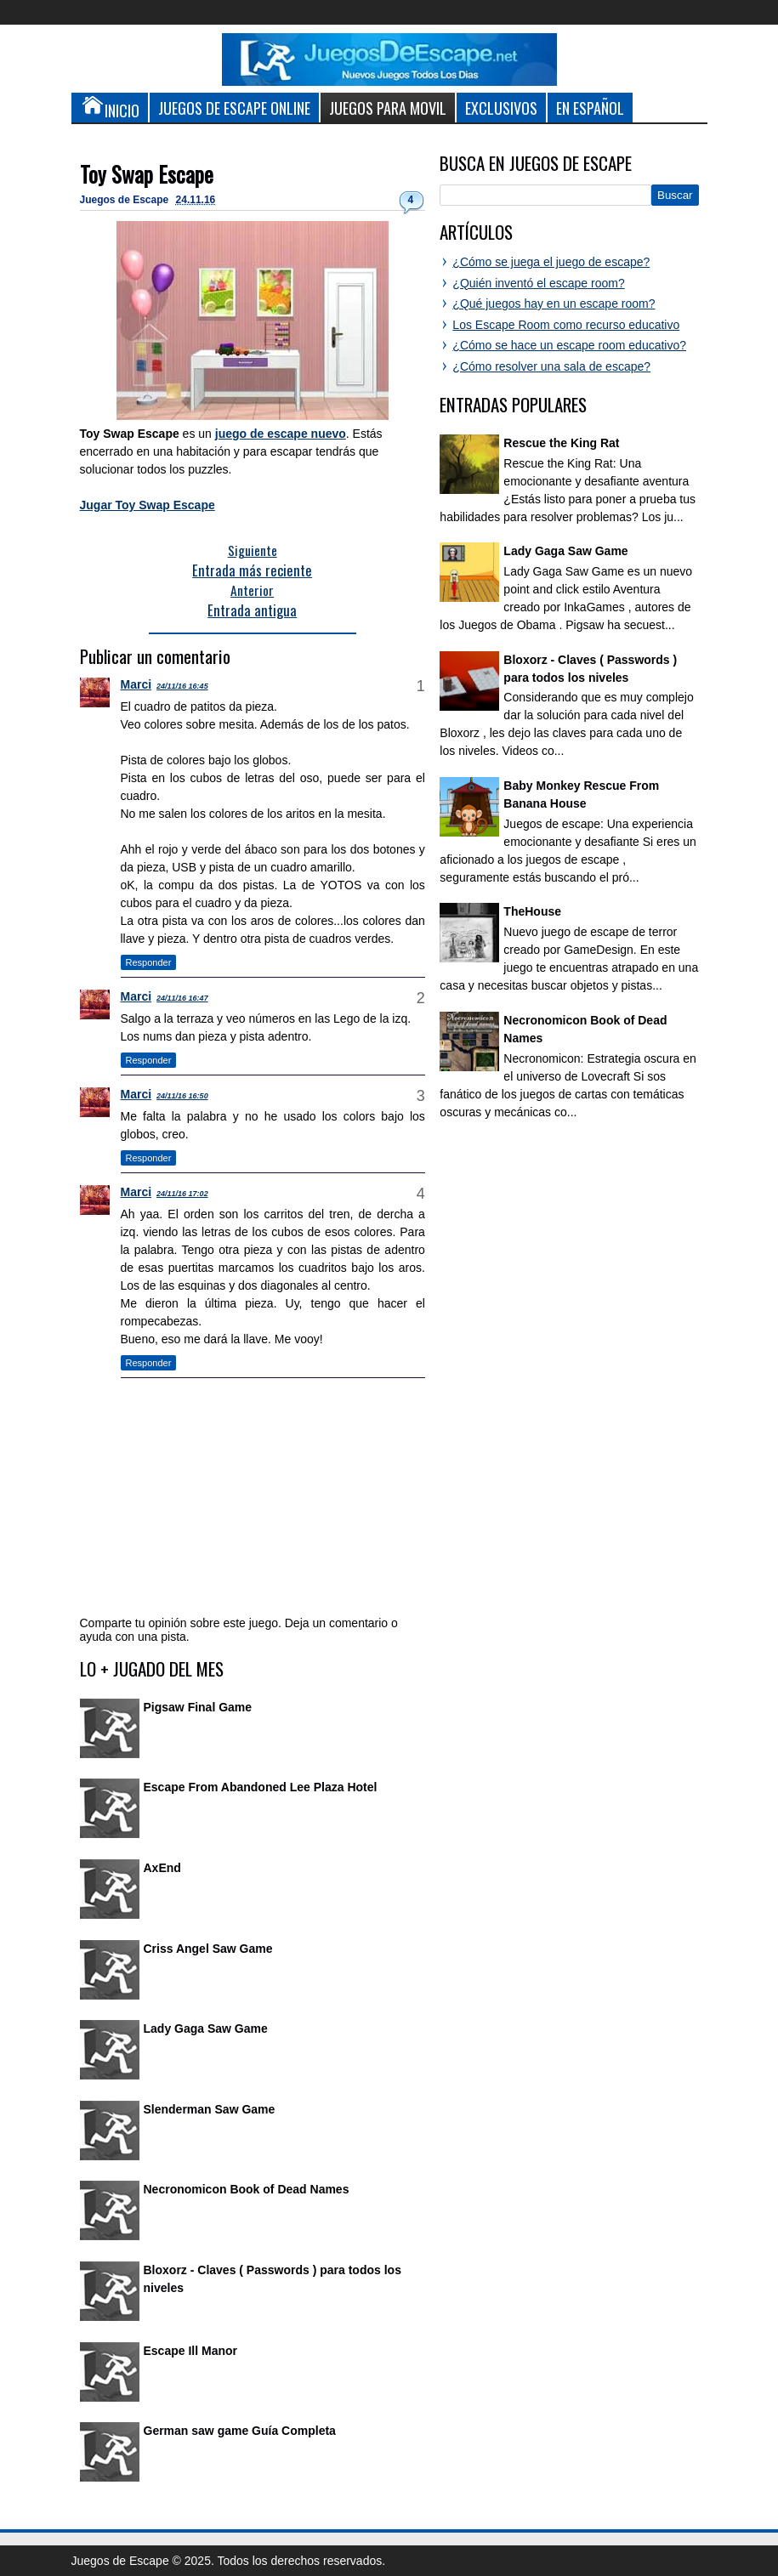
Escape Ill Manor (190, 2351)
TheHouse (532, 911)
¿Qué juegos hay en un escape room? (553, 303)
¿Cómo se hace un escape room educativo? (569, 345)
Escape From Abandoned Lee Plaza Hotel (261, 1787)
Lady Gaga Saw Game (206, 2028)
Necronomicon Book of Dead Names (246, 2189)
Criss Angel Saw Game (208, 1948)
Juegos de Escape (126, 200)
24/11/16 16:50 (182, 1096)
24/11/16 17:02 (182, 1193)
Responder (149, 962)
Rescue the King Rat (561, 443)
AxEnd (162, 1868)
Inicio (109, 107)
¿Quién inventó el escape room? (538, 283)
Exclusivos (501, 107)
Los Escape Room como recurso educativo (565, 325)
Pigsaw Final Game (198, 1707)
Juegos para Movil (387, 107)
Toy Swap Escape (146, 174)
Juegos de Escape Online (234, 107)
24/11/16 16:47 (182, 998)
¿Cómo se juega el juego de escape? (551, 262)
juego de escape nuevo (280, 433)
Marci (136, 684)
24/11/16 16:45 (182, 686)
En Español (590, 107)
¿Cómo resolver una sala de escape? (551, 366)
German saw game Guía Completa (240, 2430)
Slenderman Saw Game (209, 2109)
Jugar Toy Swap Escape (147, 505)
